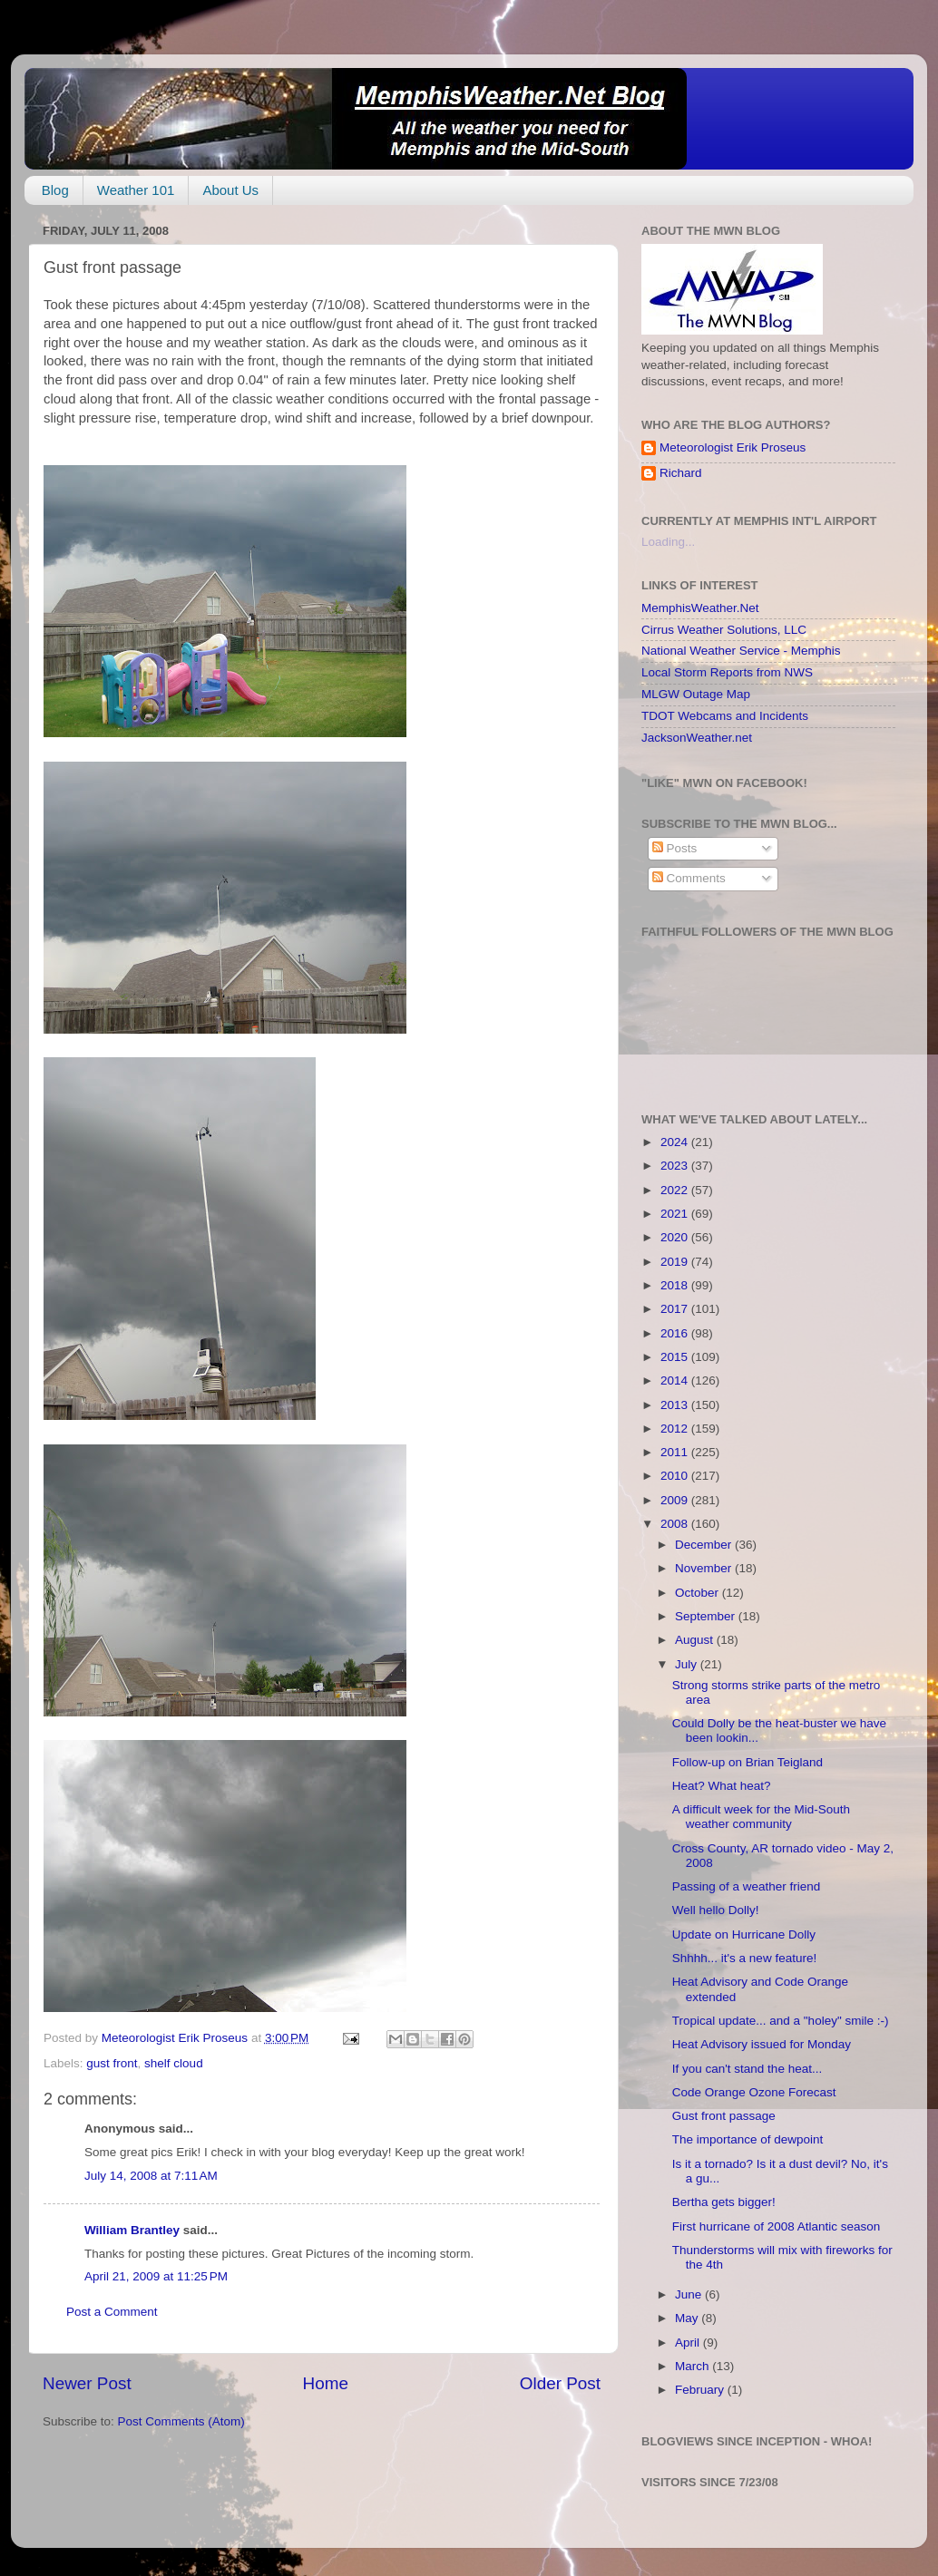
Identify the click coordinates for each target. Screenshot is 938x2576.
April (689, 2342)
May (688, 2318)
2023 (675, 1165)
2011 (675, 1452)
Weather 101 (136, 190)
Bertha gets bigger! (724, 2202)
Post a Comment (112, 2311)
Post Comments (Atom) (181, 2421)
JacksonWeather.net (696, 737)
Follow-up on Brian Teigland (747, 1762)
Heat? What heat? (721, 1786)
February (701, 2389)
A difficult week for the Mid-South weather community (761, 1817)
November (705, 1568)
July (687, 1664)
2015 (675, 1357)
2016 (675, 1333)
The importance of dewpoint (748, 2139)
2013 (675, 1405)
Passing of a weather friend (746, 1886)
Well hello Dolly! (715, 1910)
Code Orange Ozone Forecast (754, 2092)
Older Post (560, 2383)
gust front (111, 2063)
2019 (675, 1262)
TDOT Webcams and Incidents (724, 716)
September (706, 1616)
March (693, 2366)
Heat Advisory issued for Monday (761, 2044)
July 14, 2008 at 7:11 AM (151, 2175)
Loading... (668, 542)
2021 (675, 1213)
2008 (675, 1524)
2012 (675, 1428)
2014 (675, 1380)
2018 (675, 1285)
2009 (675, 1500)
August (696, 1640)
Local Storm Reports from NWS (727, 672)
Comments (689, 878)
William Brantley (132, 2230)
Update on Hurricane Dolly (744, 1934)
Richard (681, 473)
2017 (675, 1309)
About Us (230, 190)
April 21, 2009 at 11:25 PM (156, 2276)
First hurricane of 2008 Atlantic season (776, 2226)
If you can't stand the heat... (747, 2068)
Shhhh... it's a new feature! (744, 1958)
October (698, 1592)
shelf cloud (173, 2063)
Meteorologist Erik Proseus (733, 447)
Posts (675, 848)
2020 (675, 1237)
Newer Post (87, 2383)
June (690, 2294)
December (705, 1544)
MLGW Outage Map (695, 694)
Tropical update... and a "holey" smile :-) (780, 2020)
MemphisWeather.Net (700, 608)
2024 (675, 1142)
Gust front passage (724, 2116)
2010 (675, 1475)
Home (325, 2383)
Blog (55, 190)
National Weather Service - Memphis (741, 650)
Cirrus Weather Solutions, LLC (723, 630)
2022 (675, 1190)
